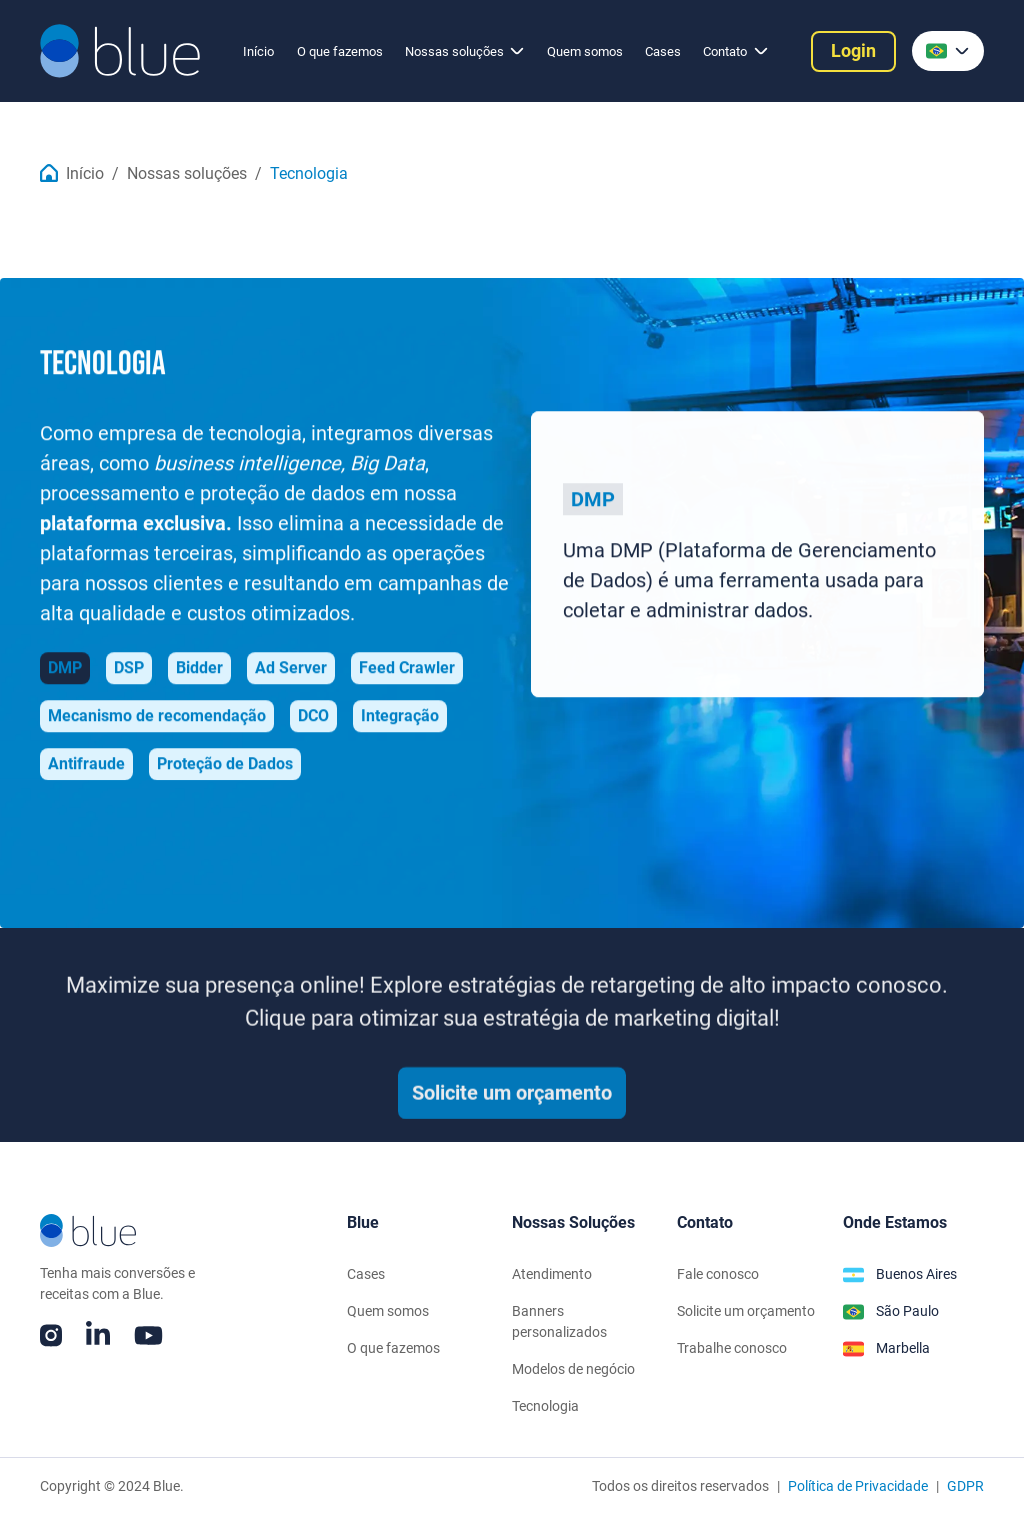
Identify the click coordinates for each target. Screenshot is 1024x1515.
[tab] (65, 671)
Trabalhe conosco (732, 1348)
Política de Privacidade (858, 1486)
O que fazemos (340, 51)
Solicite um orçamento (512, 1104)
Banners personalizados (559, 1321)
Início (258, 51)
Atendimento (552, 1274)
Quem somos (585, 51)
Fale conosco (718, 1274)
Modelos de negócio (573, 1369)
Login (853, 50)
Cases (663, 51)
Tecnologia (309, 174)
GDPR (965, 1486)
